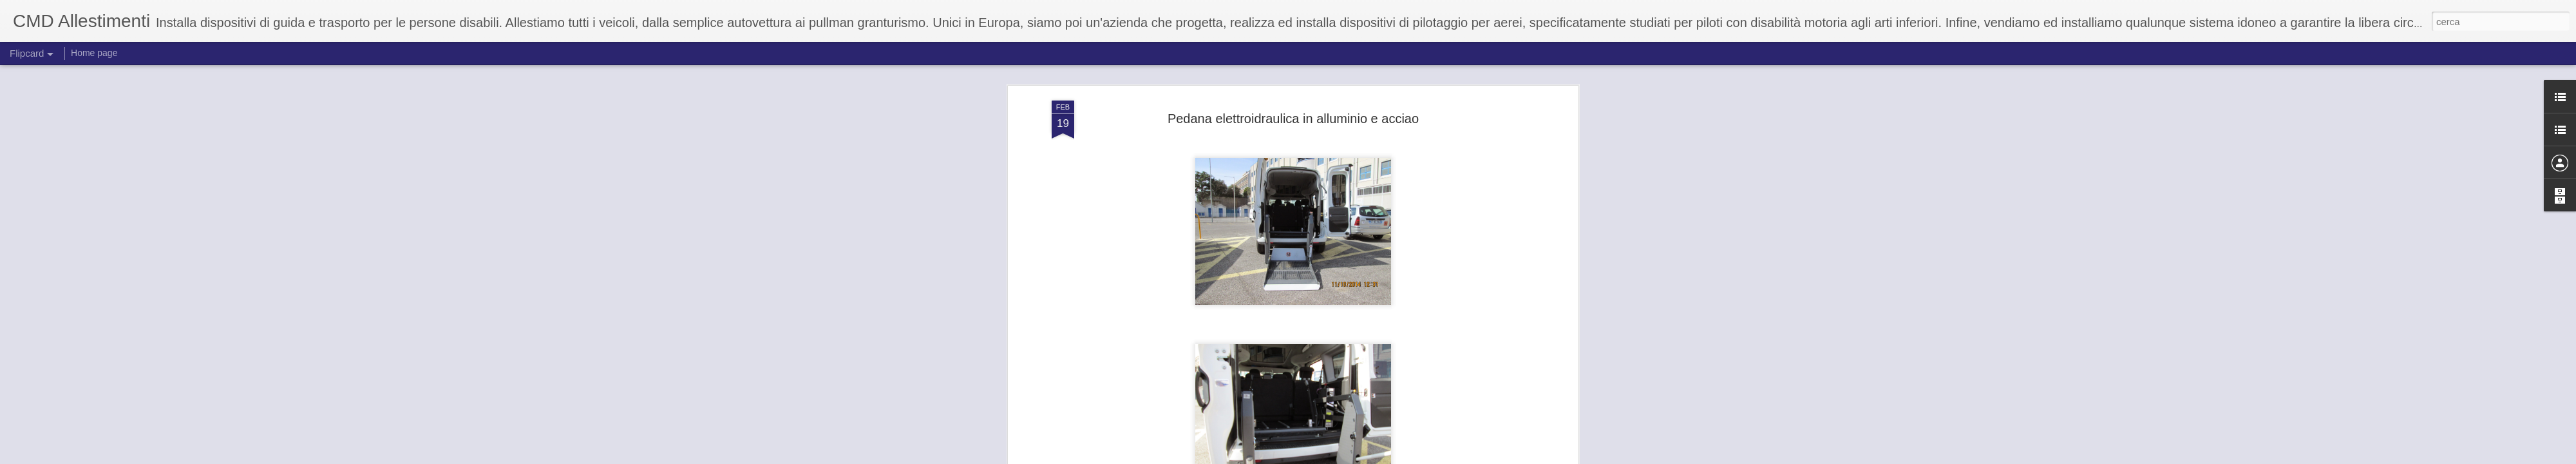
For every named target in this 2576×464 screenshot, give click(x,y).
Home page (94, 53)
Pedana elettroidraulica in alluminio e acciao (1293, 118)
